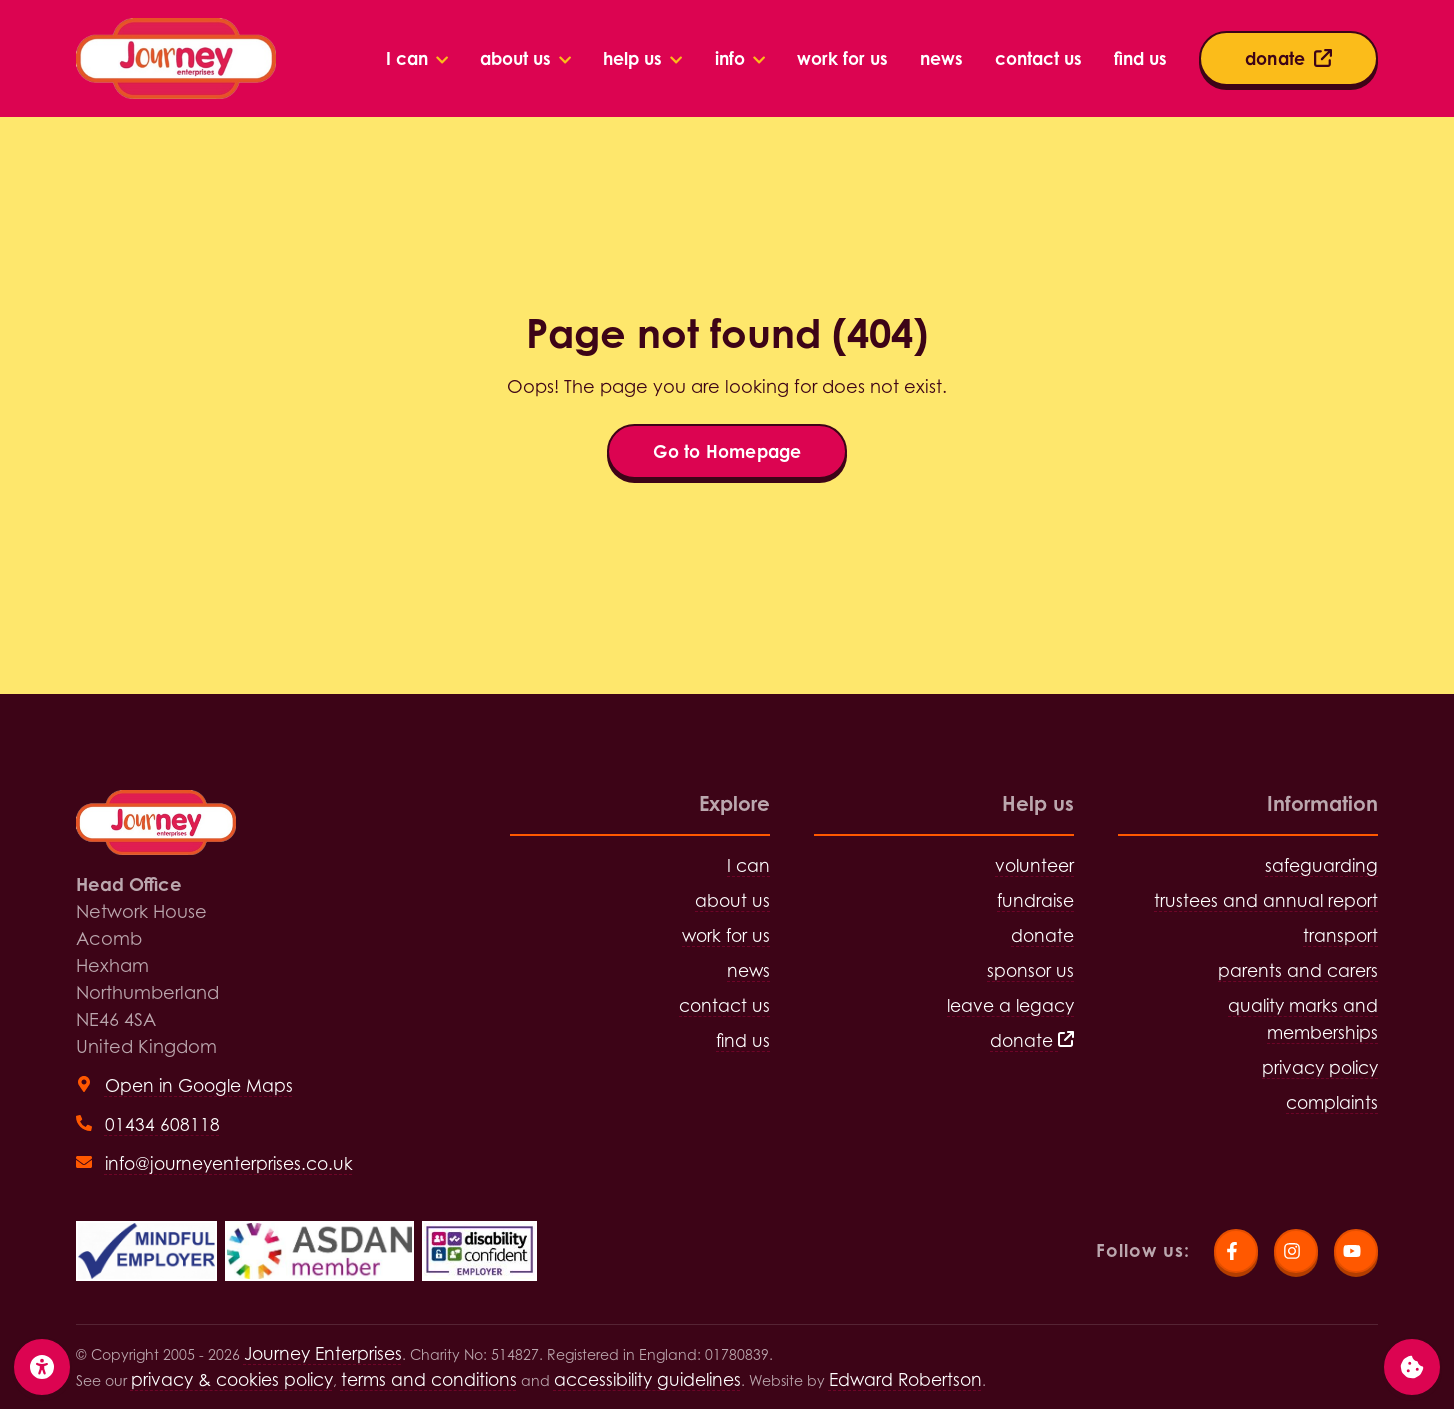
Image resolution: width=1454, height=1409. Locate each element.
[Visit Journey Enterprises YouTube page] (1356, 1251)
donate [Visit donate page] (1042, 935)
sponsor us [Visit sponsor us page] (1030, 970)
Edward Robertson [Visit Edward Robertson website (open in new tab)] (905, 1379)
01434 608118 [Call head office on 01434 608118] (162, 1124)
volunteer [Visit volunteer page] (1034, 865)
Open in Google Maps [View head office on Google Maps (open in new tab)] (199, 1085)
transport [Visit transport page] (1340, 935)
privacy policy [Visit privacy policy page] (1320, 1067)
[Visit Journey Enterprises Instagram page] (1296, 1251)
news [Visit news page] (748, 970)
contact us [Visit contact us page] (724, 1005)
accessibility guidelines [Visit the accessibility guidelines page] (647, 1379)
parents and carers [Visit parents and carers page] (1298, 970)
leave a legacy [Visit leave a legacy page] (1010, 1005)
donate (1032, 1040)
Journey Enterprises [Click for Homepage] (323, 1353)
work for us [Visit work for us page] (726, 935)
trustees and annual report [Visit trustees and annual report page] (1266, 900)
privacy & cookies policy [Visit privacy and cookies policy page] (232, 1379)
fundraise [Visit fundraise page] (1035, 900)
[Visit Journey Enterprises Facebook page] (1236, 1251)
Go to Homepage (727, 451)
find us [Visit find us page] (743, 1040)
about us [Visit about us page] (732, 900)
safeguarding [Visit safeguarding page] (1321, 865)
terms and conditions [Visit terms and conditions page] (429, 1379)
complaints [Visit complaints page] (1332, 1102)
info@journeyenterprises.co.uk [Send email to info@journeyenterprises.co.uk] (229, 1163)
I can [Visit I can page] (748, 865)
